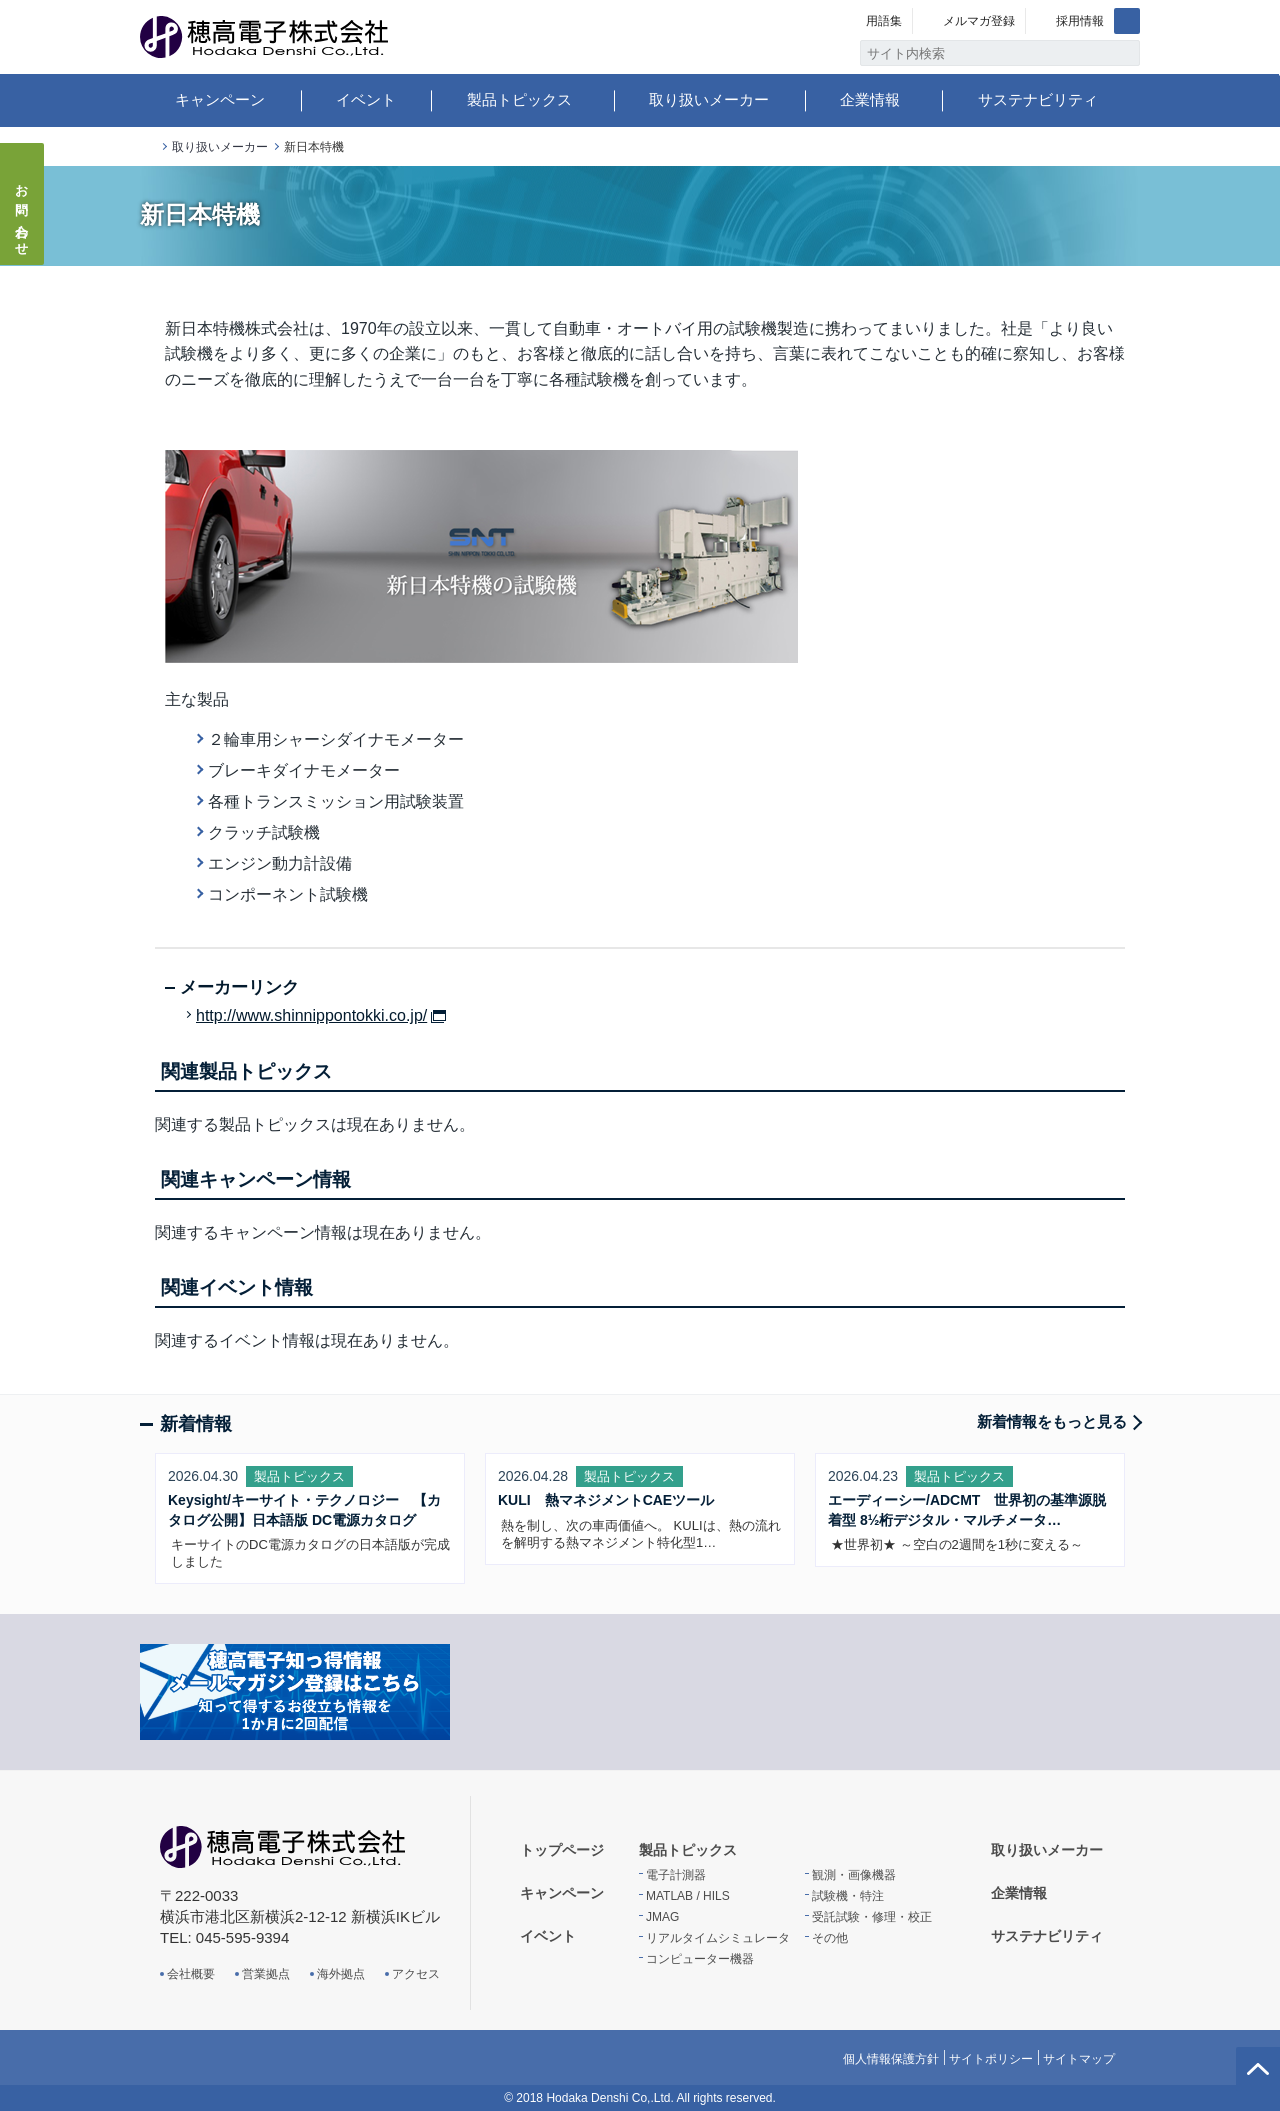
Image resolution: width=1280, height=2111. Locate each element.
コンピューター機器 (700, 1959)
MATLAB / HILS (688, 1896)
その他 (830, 1938)
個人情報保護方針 (891, 2059)
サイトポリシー (991, 2059)
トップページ (148, 147)
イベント (366, 99)
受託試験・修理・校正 (872, 1917)
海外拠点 (341, 1974)
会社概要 (191, 1974)
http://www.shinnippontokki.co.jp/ (311, 1016)
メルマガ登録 (979, 21)
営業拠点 (266, 1974)
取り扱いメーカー (709, 99)
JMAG (662, 1917)
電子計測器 (676, 1875)
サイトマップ (1079, 2059)
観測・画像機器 (854, 1875)
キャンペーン (220, 99)
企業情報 (870, 99)
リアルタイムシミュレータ (718, 1938)
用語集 (884, 21)
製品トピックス (519, 99)
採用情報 (1080, 21)
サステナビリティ (1038, 99)
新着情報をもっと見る (1052, 1421)
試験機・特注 (848, 1896)
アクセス (416, 1974)
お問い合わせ (22, 214)
